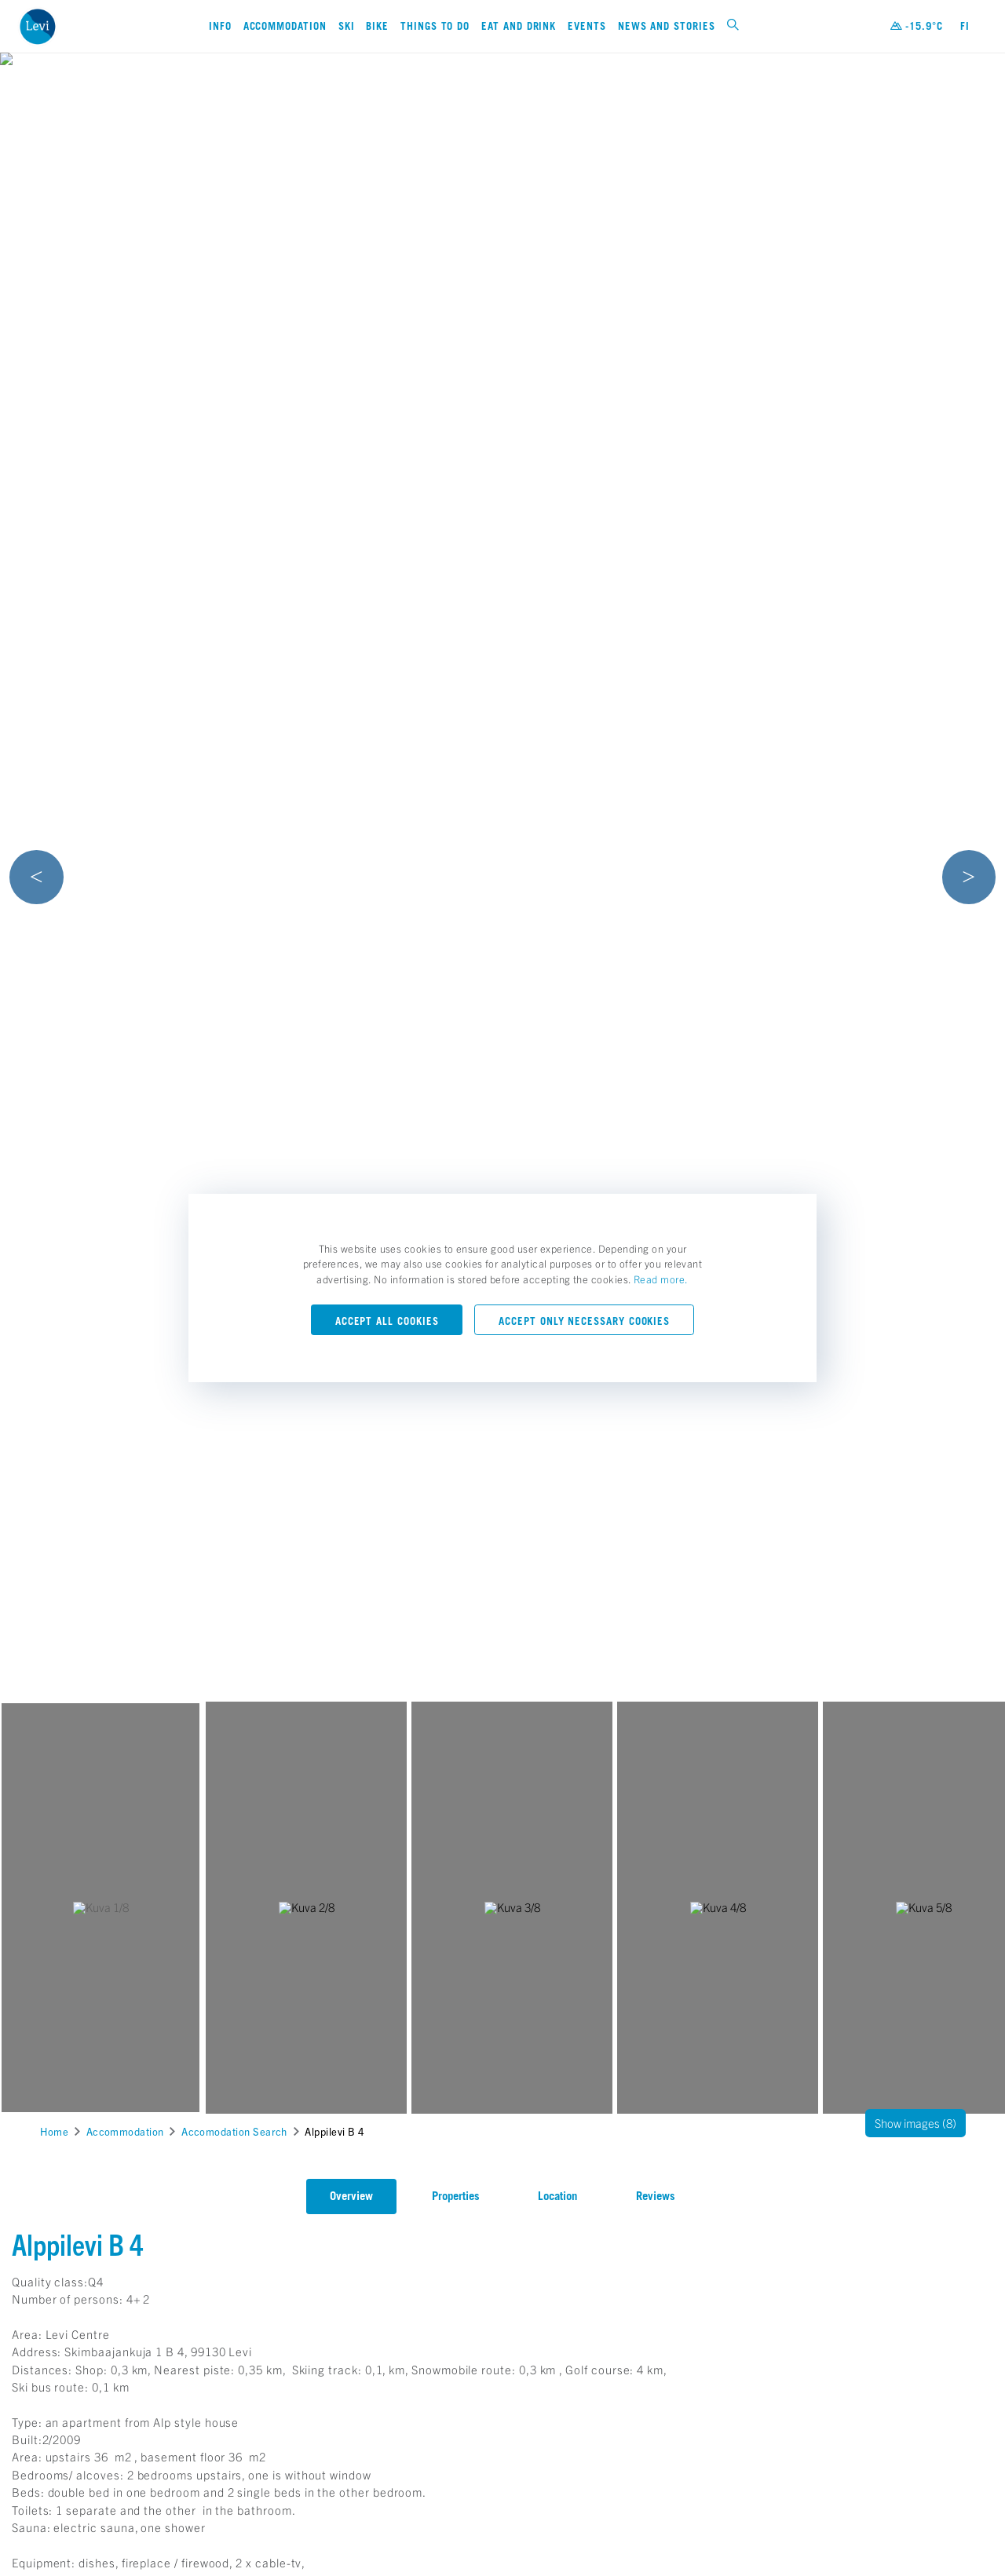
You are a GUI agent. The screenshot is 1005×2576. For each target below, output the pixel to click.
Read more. (661, 1279)
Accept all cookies (387, 1321)
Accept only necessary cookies (584, 1321)
